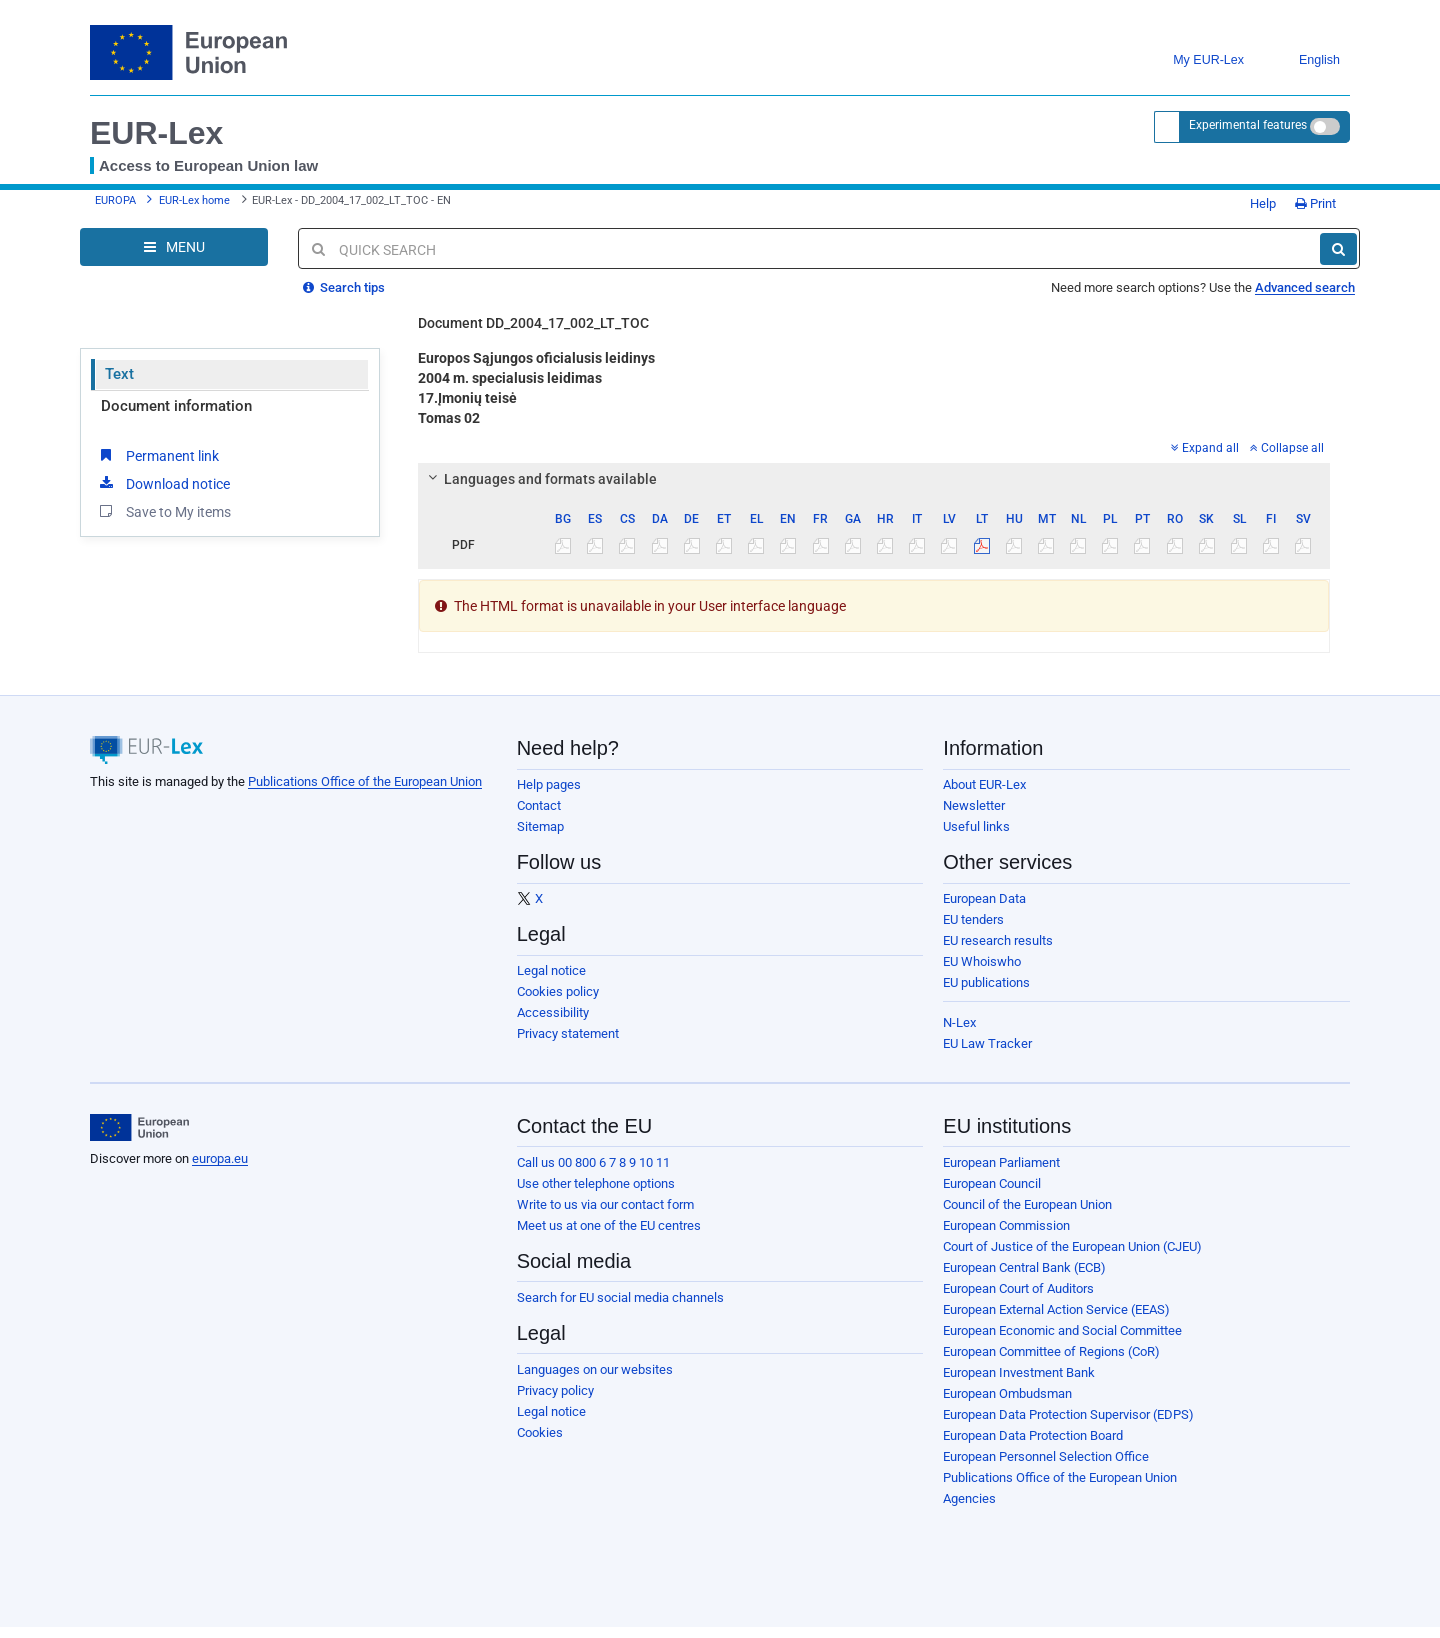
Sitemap (540, 826)
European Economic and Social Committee (1062, 1330)
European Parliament (1001, 1162)
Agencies (969, 1498)
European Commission (1006, 1225)
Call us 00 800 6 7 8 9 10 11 (593, 1162)
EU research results (998, 940)
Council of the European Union (1027, 1204)
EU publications (986, 982)
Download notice (163, 483)
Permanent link (157, 455)
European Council (992, 1183)
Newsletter (974, 805)
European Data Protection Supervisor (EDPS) (1068, 1414)
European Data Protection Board (1033, 1435)
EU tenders (973, 919)
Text (119, 374)
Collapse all (1287, 448)
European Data (984, 898)
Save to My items (163, 511)
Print (1315, 203)
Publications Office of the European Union (365, 781)
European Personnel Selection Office (1046, 1456)
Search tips (344, 287)
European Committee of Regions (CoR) (1051, 1351)
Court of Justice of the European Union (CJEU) (1072, 1246)
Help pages (549, 784)
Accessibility (553, 1012)
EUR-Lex (156, 133)
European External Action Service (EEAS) (1056, 1309)
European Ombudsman (1007, 1393)
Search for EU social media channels (620, 1297)
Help (1256, 203)
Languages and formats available (539, 479)
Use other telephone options (596, 1183)
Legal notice (551, 970)
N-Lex (959, 1022)
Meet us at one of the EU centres (609, 1225)
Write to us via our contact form (605, 1204)
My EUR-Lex (1193, 60)
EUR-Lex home (194, 200)
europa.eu (220, 1158)
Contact (539, 805)
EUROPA (115, 200)
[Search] (1338, 249)
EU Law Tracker (987, 1043)
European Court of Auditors (1018, 1288)
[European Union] (139, 1128)
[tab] (874, 479)
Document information (176, 406)
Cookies (540, 1432)
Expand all (1205, 448)
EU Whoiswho (982, 961)
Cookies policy (558, 991)
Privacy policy (555, 1390)
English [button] (1304, 60)
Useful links (976, 826)
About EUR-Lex (984, 784)
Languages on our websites (595, 1369)
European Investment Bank (1019, 1372)
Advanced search (1305, 287)
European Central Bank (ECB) (1024, 1267)
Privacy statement (568, 1033)
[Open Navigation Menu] (174, 247)
